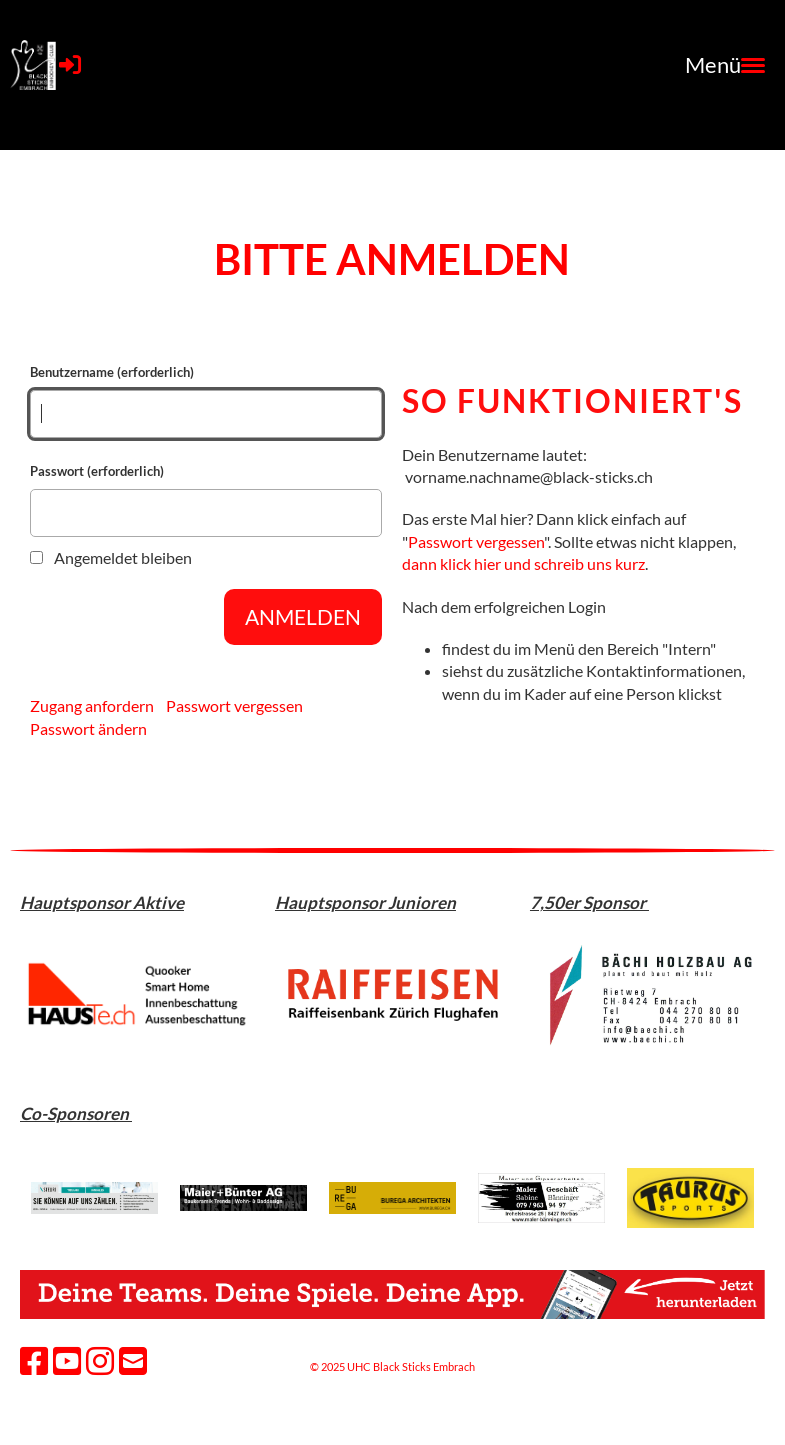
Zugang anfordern (92, 705)
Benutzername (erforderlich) (206, 401)
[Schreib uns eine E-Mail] (133, 1360)
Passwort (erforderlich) (206, 500)
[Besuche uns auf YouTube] (67, 1360)
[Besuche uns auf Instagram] (100, 1360)
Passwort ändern (88, 728)
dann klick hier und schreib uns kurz (523, 563)
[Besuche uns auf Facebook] (34, 1360)
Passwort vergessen (234, 705)
